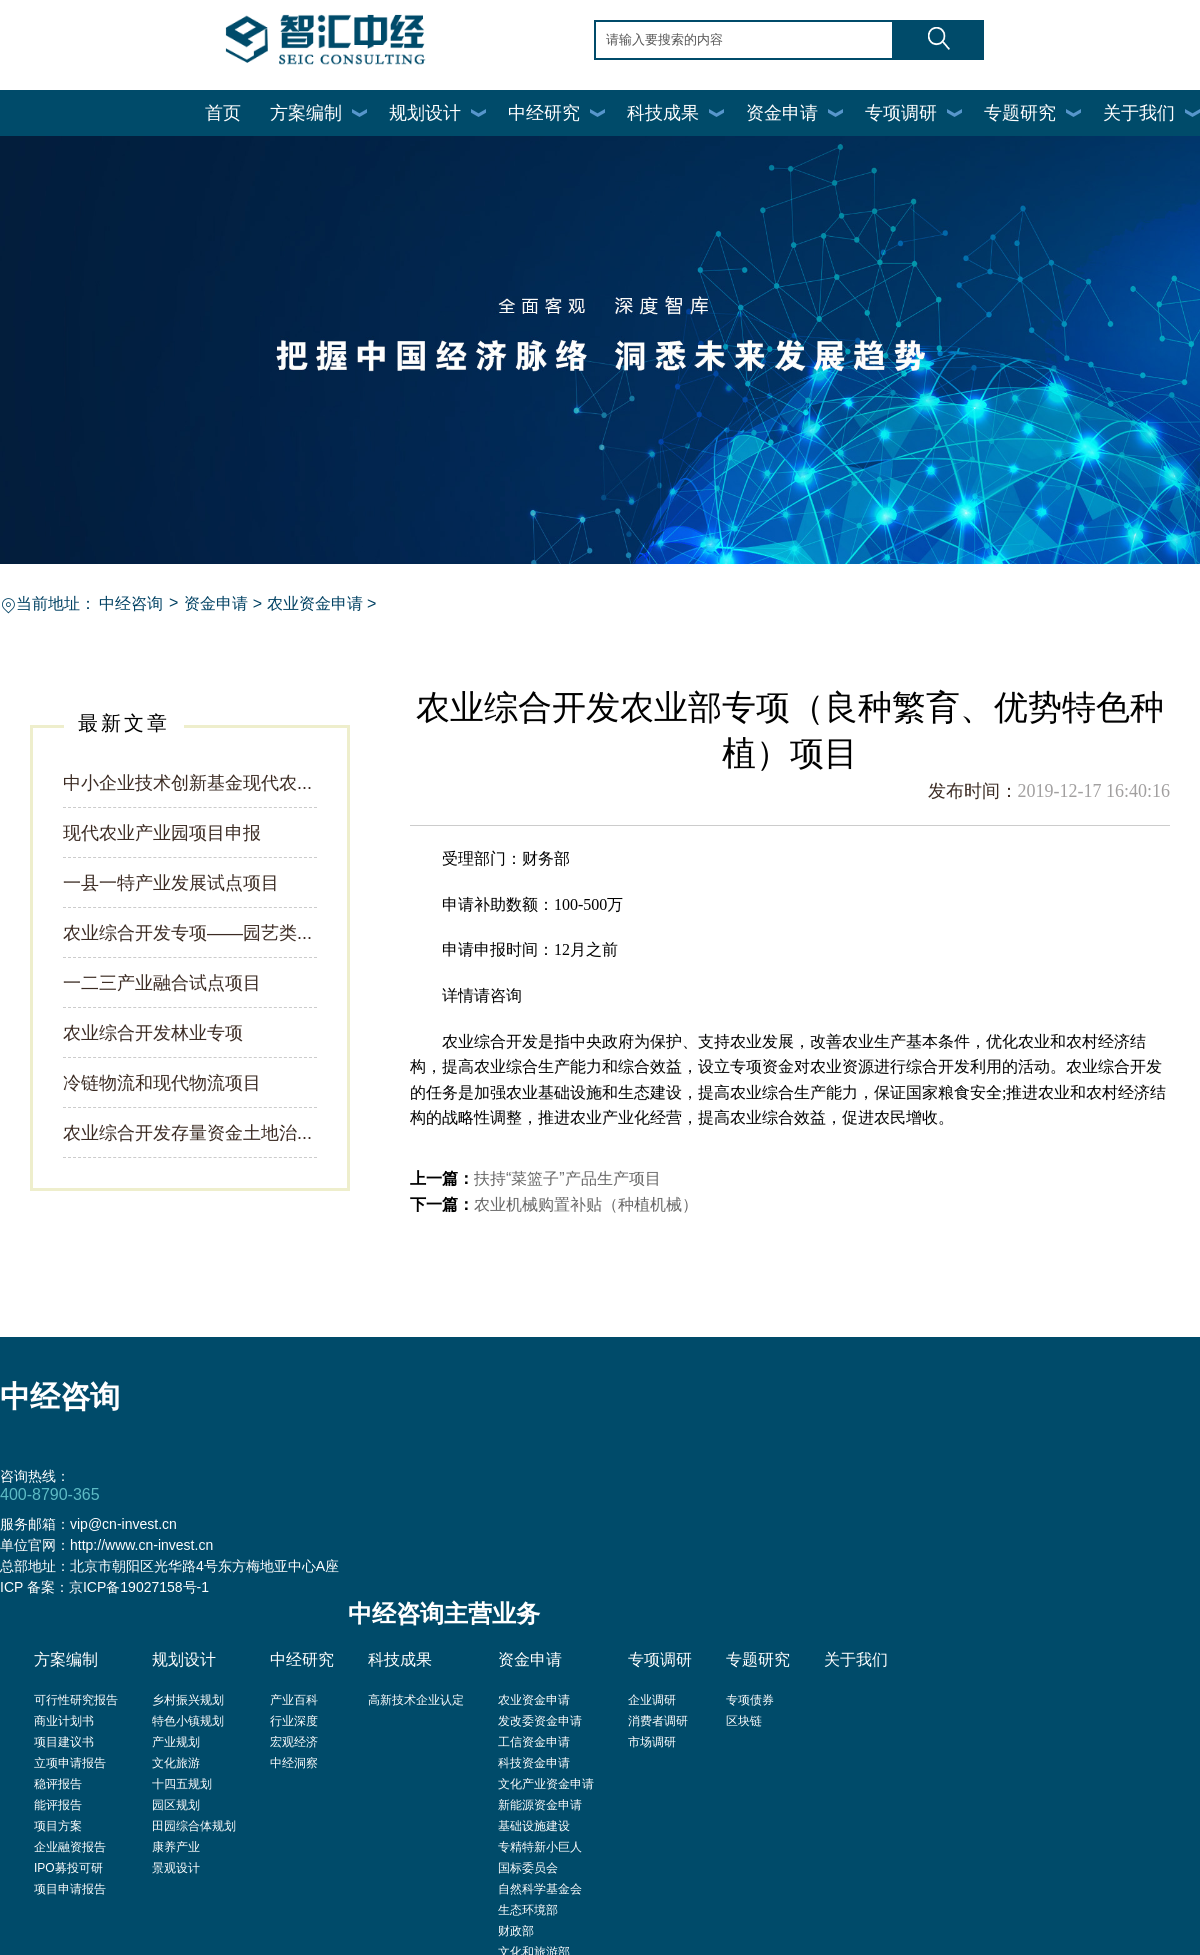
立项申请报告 (70, 1763)
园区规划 (176, 1805)
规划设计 (425, 113)
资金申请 (782, 113)
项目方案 (58, 1826)
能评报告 (58, 1805)
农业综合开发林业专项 (153, 1033)
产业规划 (176, 1742)
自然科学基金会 (540, 1889)
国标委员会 (528, 1868)
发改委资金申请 (540, 1721)
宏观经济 (294, 1742)
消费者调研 (658, 1721)
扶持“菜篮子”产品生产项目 (567, 1178)
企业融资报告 (70, 1847)
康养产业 (176, 1847)
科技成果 (663, 113)
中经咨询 (131, 603)
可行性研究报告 (76, 1700)
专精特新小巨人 (540, 1847)
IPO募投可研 (68, 1868)
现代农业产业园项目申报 (162, 833)
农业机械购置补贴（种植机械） (586, 1204)
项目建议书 (64, 1742)
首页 (223, 113)
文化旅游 (176, 1763)
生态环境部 (528, 1910)
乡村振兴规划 (188, 1700)
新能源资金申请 (540, 1805)
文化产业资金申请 (546, 1784)
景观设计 (176, 1868)
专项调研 (901, 113)
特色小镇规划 (188, 1721)
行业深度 (294, 1721)
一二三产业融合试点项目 (162, 983)
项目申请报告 (70, 1889)
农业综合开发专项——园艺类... (187, 933)
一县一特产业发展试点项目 (171, 883)
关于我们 (1139, 113)
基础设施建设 (534, 1826)
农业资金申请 (315, 603)
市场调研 (652, 1742)
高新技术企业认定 (416, 1700)
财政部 (516, 1931)
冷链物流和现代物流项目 (162, 1083)
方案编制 (306, 113)
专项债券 (750, 1700)
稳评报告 (58, 1784)
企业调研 (652, 1700)
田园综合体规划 (194, 1826)
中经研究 (544, 113)
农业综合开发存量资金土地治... (187, 1133)
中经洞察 (294, 1763)
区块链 (744, 1721)
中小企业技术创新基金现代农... (187, 783)
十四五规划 (182, 1784)
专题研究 (1020, 113)
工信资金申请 (534, 1742)
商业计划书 (64, 1721)
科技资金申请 (534, 1763)
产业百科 (294, 1700)
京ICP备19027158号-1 (139, 1587)
